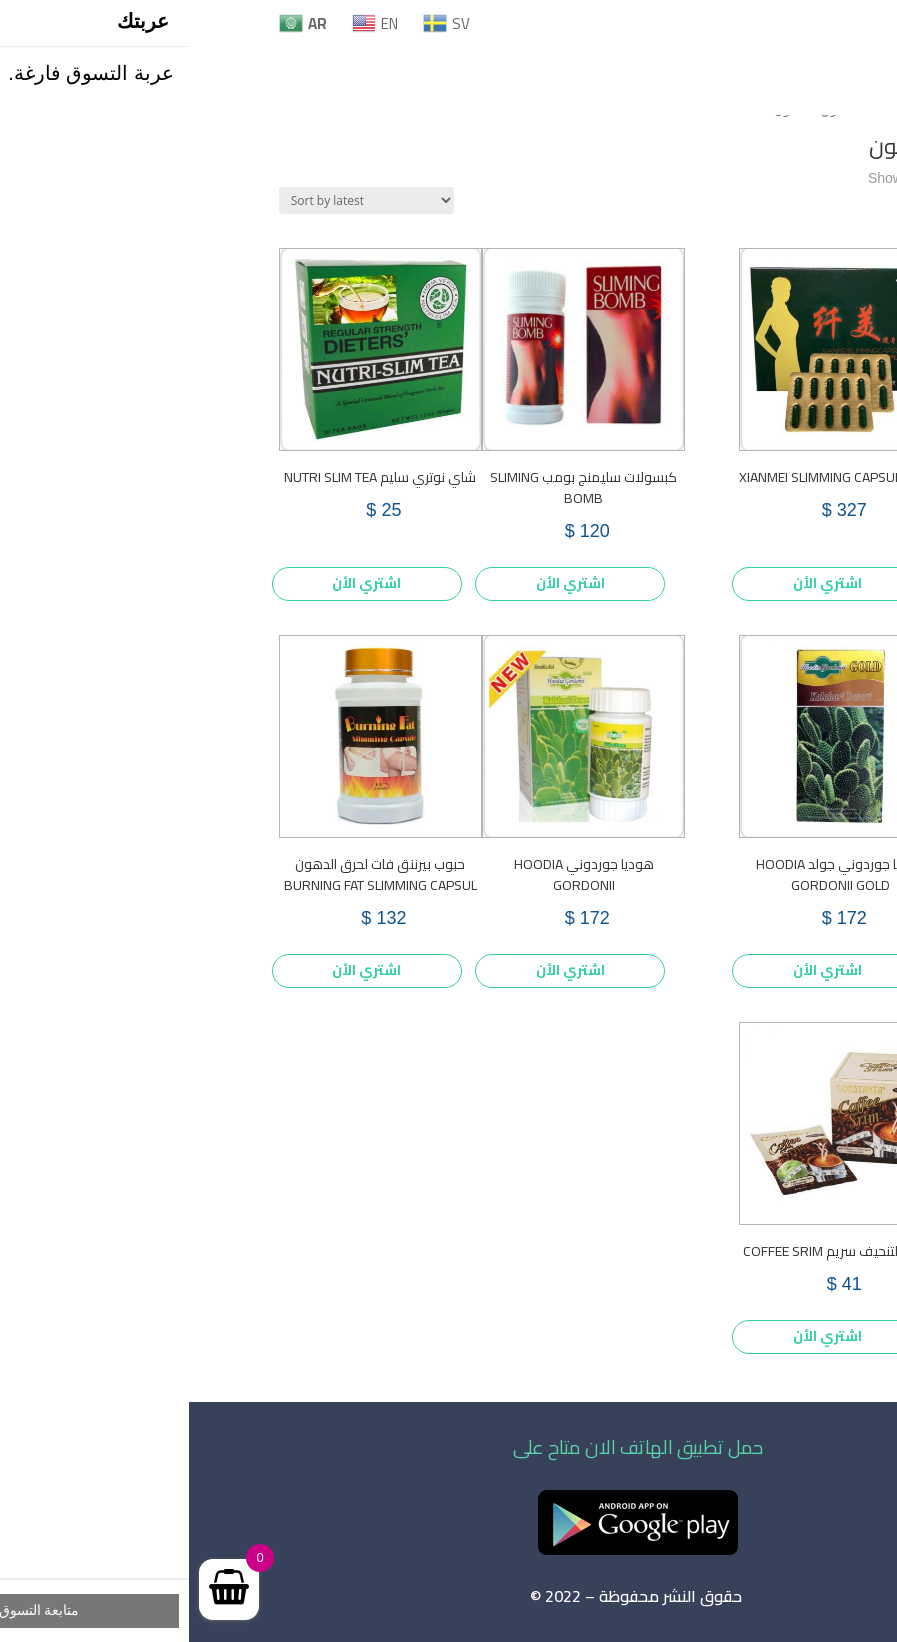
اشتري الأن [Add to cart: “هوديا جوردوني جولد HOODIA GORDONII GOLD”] (638, 970)
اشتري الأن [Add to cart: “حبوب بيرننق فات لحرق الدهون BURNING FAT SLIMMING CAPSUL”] (177, 970)
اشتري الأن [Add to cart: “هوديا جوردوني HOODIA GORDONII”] (381, 970)
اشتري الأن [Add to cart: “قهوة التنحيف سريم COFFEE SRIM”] (638, 1336)
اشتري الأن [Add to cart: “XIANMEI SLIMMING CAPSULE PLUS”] (638, 583)
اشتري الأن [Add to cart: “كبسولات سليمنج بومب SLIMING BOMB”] (381, 583)
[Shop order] (177, 200)
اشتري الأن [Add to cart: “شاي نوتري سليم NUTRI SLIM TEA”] (177, 583)
